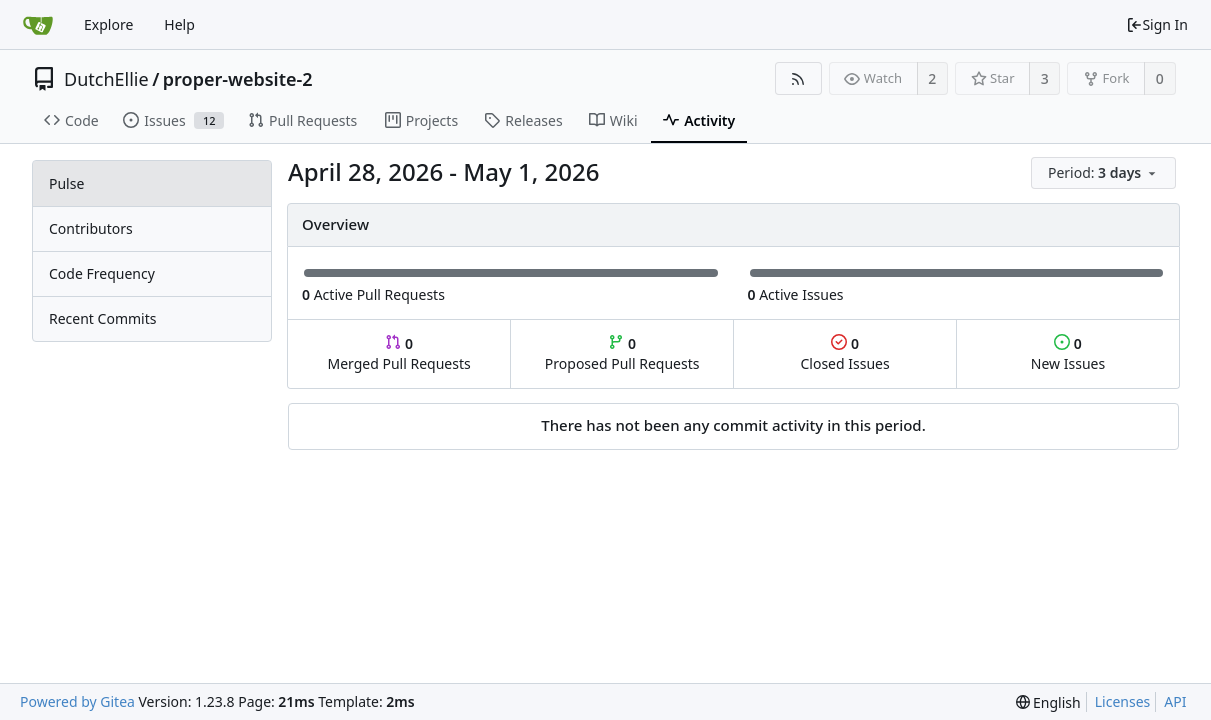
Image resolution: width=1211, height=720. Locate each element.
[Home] (38, 25)
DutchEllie (106, 79)
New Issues (1068, 353)
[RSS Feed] (798, 78)
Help (179, 24)
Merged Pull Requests (398, 353)
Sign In (1157, 24)
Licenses (1123, 701)
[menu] (1105, 173)
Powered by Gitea (77, 701)
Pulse (66, 183)
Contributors (91, 228)
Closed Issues (844, 353)
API (1175, 701)
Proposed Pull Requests (622, 353)
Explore (108, 24)
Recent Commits (102, 318)
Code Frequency (102, 273)
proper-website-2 (238, 79)
